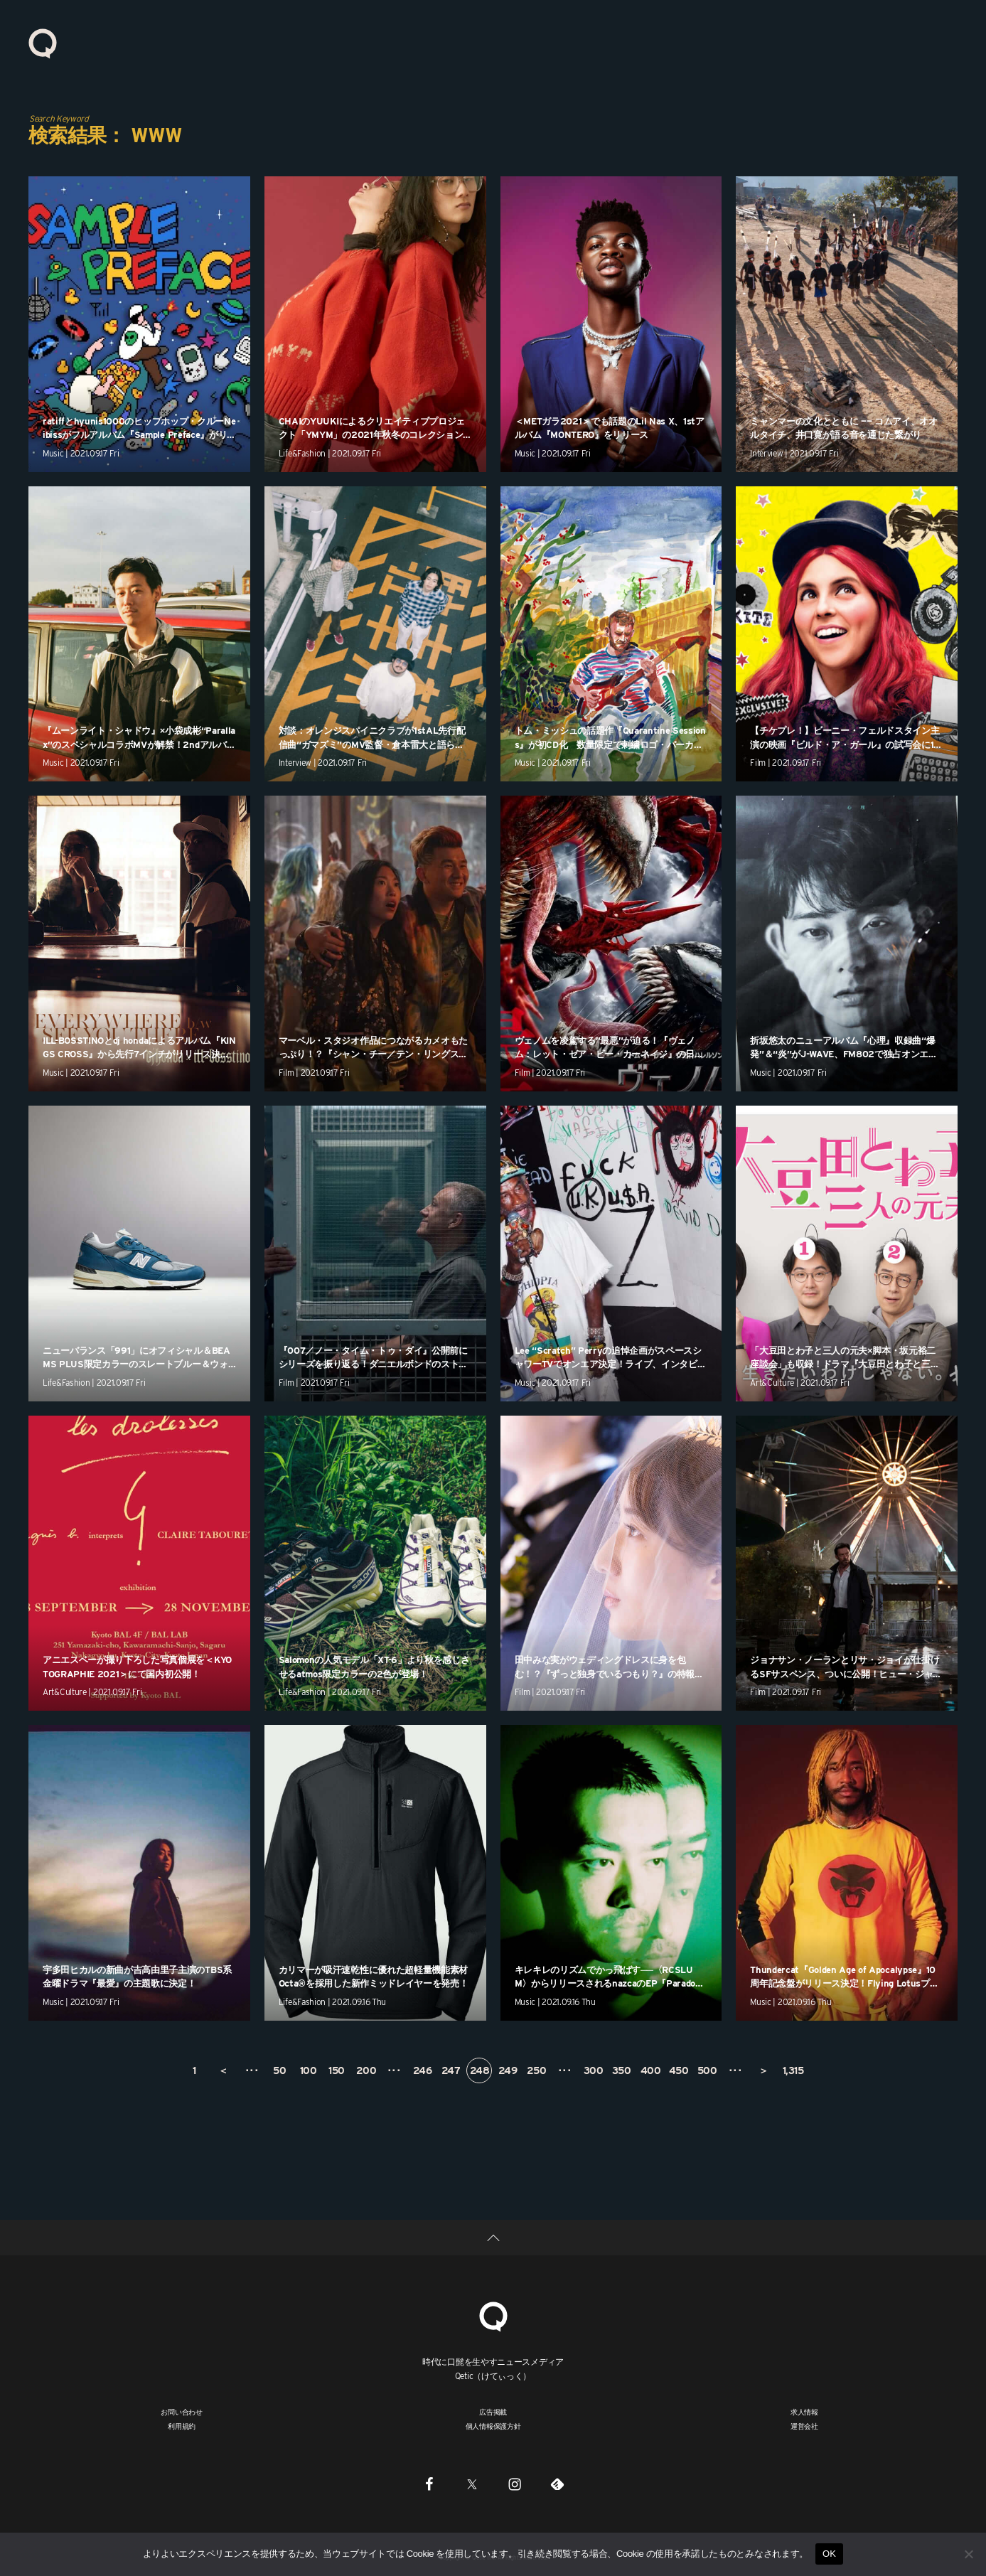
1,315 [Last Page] (793, 2070)
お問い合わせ (182, 2411)
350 (621, 2070)
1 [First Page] (194, 2070)
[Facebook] (429, 2484)
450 (679, 2070)
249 (508, 2070)
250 (537, 2070)
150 (336, 2070)
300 (594, 2070)
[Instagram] (514, 2484)
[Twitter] (472, 2484)
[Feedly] (557, 2484)
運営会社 (804, 2426)
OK (829, 2553)
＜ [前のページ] (223, 2070)
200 (366, 2070)
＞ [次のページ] (763, 2070)
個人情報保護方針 (493, 2426)
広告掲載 (493, 2411)
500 (707, 2070)
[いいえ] (968, 2554)
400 (651, 2070)
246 (422, 2070)
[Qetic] (493, 2314)
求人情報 (804, 2411)
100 (308, 2070)
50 (279, 2070)
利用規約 (181, 2426)
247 (451, 2070)
